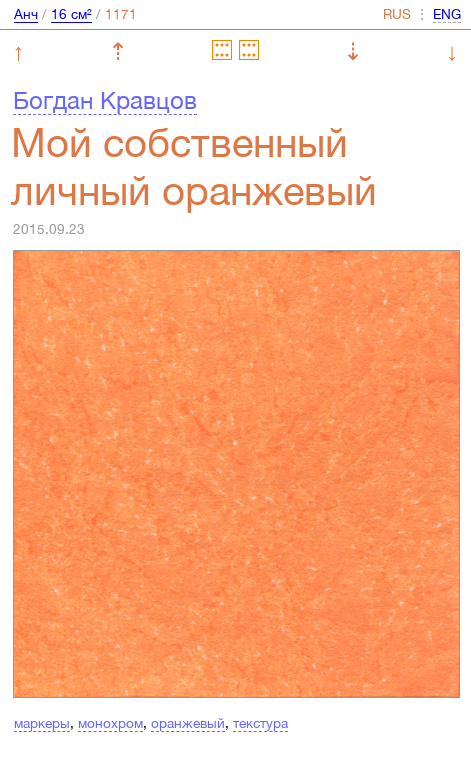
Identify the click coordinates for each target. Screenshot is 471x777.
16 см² (71, 14)
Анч (26, 14)
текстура (260, 723)
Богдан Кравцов (105, 100)
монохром (110, 723)
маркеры (42, 723)
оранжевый (188, 723)
